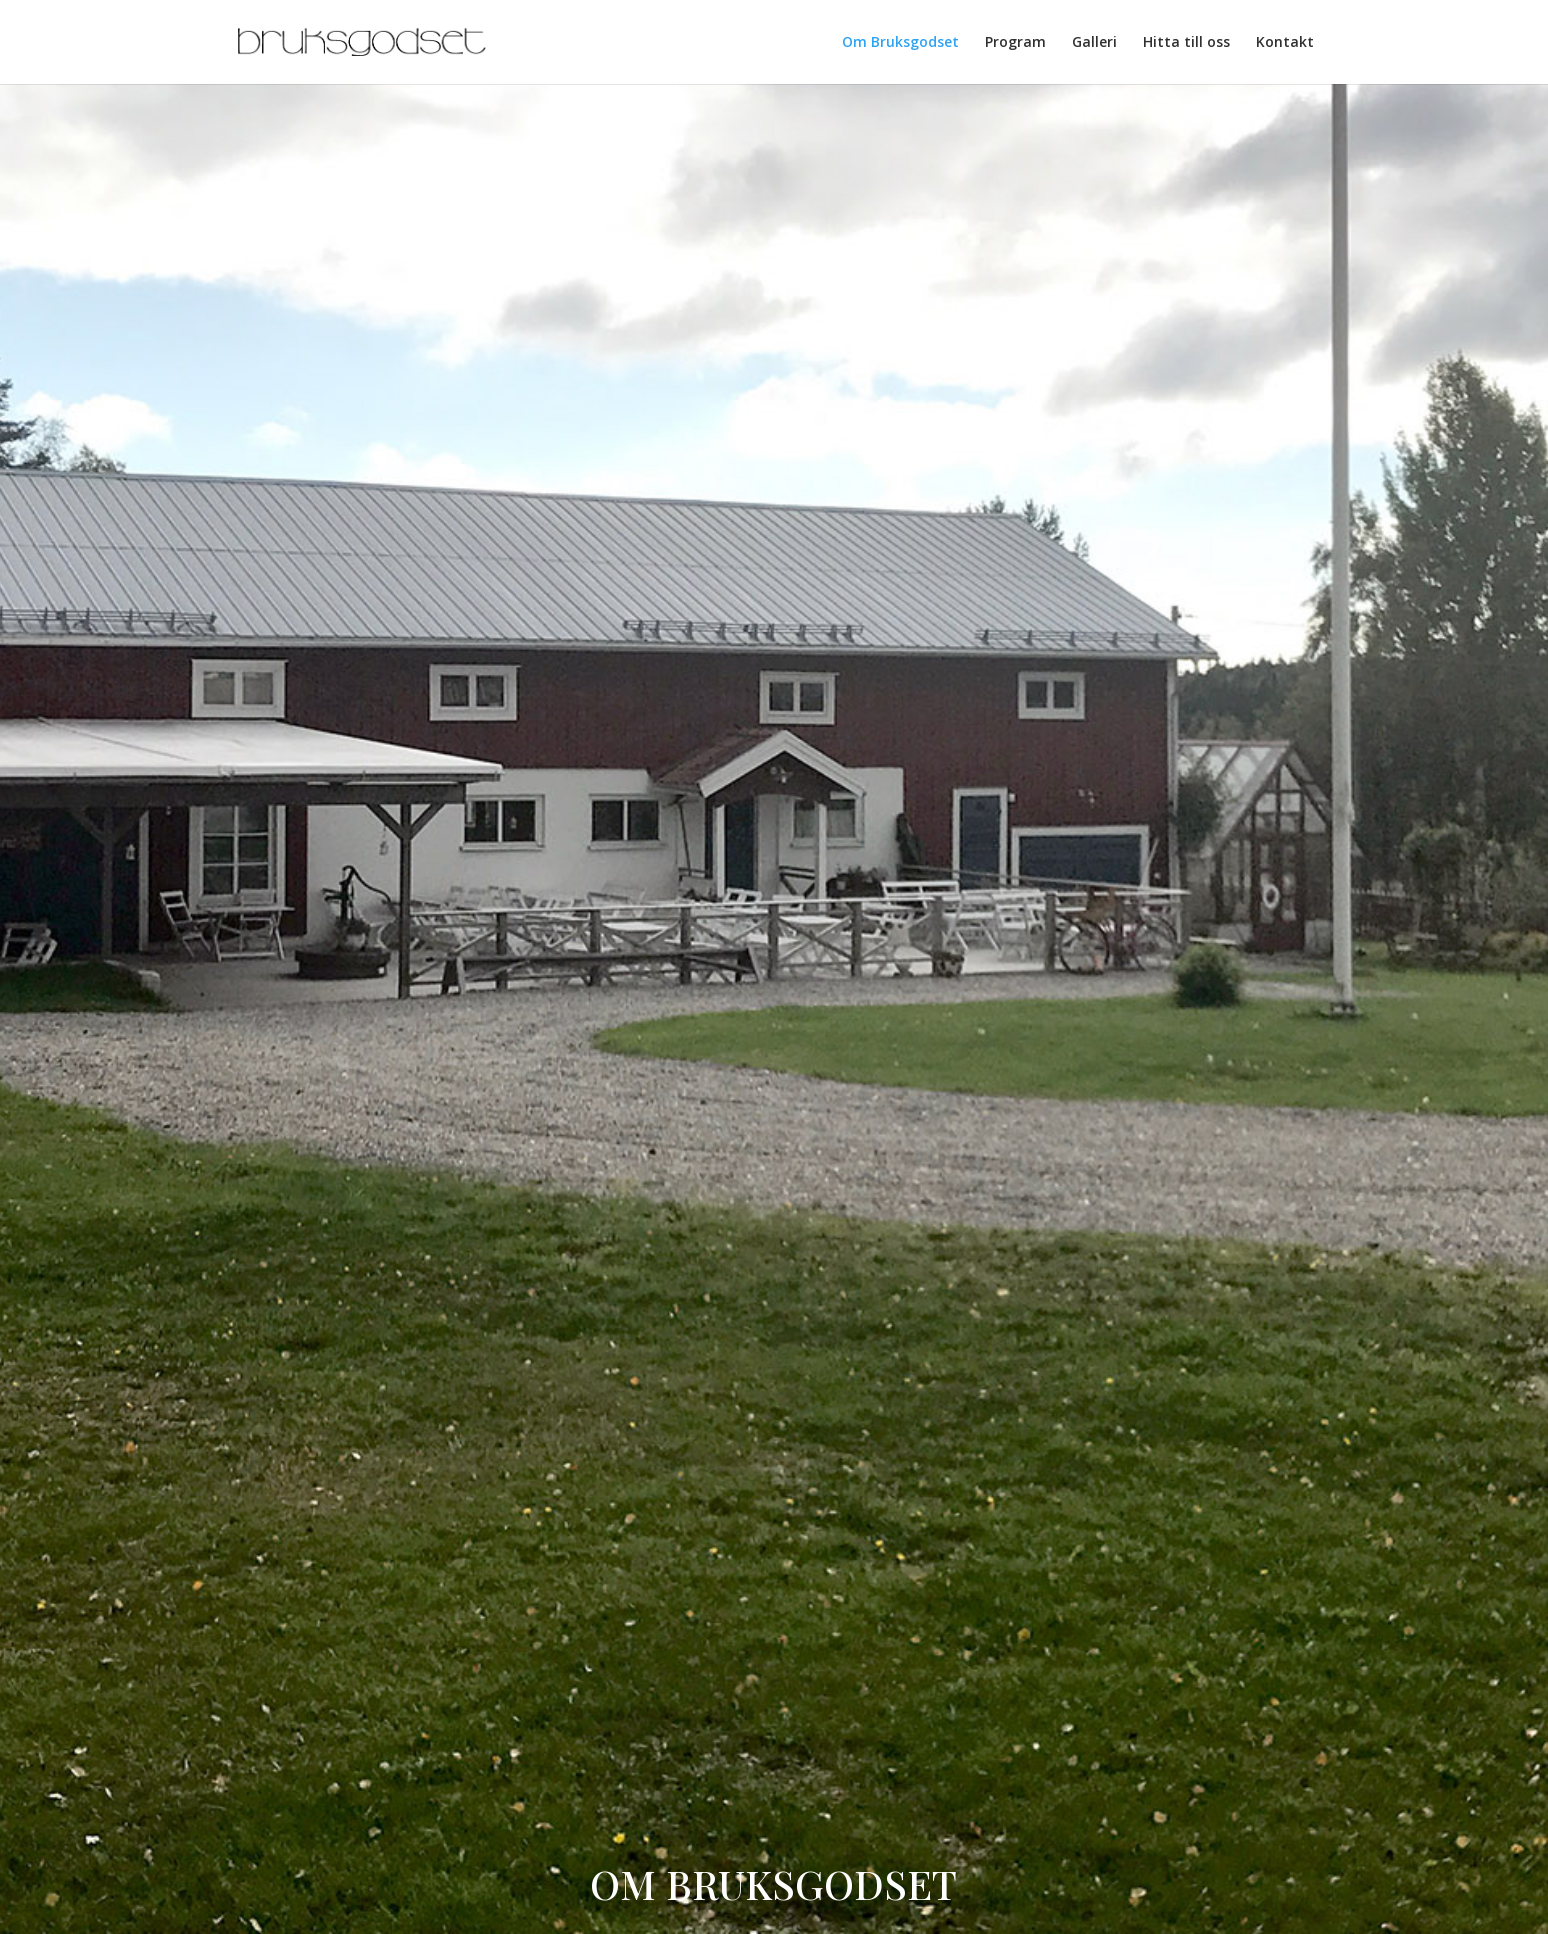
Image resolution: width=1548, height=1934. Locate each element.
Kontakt (1285, 43)
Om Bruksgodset (900, 43)
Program (1015, 43)
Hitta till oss (1186, 43)
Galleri (1094, 43)
